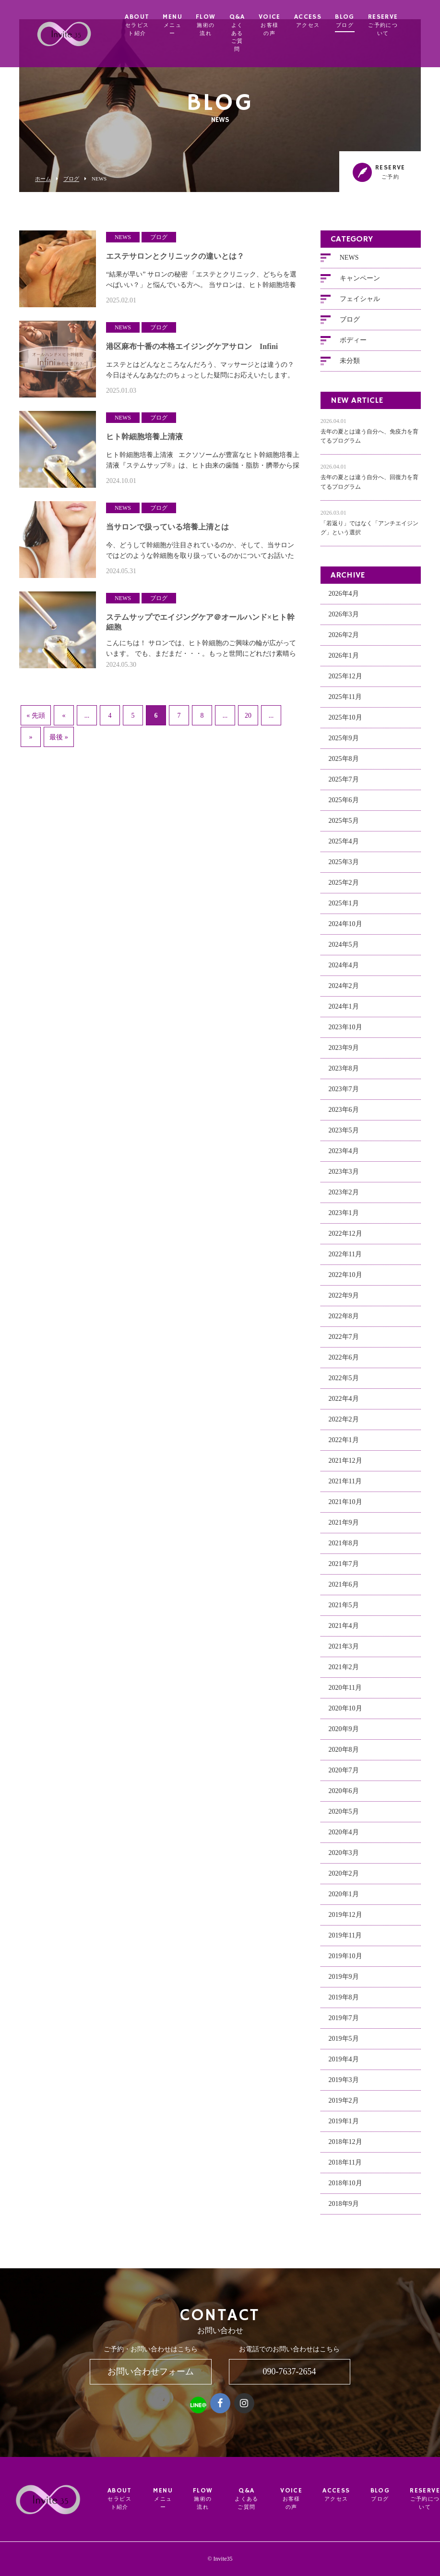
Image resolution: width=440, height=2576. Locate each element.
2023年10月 (345, 1032)
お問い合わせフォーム (150, 2371)
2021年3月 (344, 1651)
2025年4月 (344, 846)
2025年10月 (345, 722)
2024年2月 (344, 991)
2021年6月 (344, 1589)
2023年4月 (344, 1156)
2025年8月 (344, 764)
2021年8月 (344, 1548)
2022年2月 (344, 1424)
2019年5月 (344, 2043)
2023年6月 (344, 1115)
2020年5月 (344, 1816)
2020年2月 (344, 1878)
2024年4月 (344, 970)
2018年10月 (345, 2188)
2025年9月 (344, 743)
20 (248, 716)
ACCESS (323, 21)
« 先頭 (35, 716)
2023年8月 (344, 1073)
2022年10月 (345, 1280)
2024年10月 (345, 929)
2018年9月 (344, 2209)
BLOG (361, 21)
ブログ (71, 178)
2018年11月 (345, 2167)
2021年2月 (344, 1672)
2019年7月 (344, 2023)
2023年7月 (344, 1094)
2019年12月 (345, 1920)
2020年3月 (344, 1858)
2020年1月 (344, 1899)
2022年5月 (344, 1383)
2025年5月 (344, 826)
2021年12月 (345, 1465)
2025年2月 (344, 887)
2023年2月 (344, 1197)
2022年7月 (344, 1342)
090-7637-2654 (289, 2371)
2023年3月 (344, 1176)
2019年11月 (345, 1940)
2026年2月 (344, 640)
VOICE (285, 25)
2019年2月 (344, 2105)
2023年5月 (344, 1135)
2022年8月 (344, 1321)
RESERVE (399, 25)
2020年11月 (345, 1693)
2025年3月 (344, 867)
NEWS (349, 262)
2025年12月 (345, 681)
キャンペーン (360, 283)
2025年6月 (344, 805)
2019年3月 (344, 2085)
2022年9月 (344, 1300)
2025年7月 (344, 784)
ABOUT (153, 25)
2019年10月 (345, 1961)
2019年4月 (344, 2064)
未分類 (350, 365)
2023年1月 (344, 1218)
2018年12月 (345, 2147)
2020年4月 (344, 1837)
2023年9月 (344, 1053)
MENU (189, 25)
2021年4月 (344, 1631)
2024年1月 (344, 1011)
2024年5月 (344, 949)
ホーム (43, 178)
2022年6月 (344, 1362)
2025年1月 (344, 908)
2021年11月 (345, 1486)
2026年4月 (344, 598)
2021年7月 (344, 1569)
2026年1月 (344, 660)
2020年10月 (345, 1713)
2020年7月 (344, 1775)
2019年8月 (344, 2002)
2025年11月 (345, 702)
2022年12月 (345, 1238)
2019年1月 (344, 2126)
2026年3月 (344, 619)
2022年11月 (345, 1259)
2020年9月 (344, 1734)
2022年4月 (344, 1404)
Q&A (253, 33)
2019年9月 (344, 1982)
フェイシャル (360, 303)
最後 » (58, 738)
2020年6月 (344, 1796)
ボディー (353, 345)
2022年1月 (344, 1445)
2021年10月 (345, 1507)
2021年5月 (344, 1610)
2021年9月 (344, 1527)
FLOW (222, 25)
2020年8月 (344, 1754)
